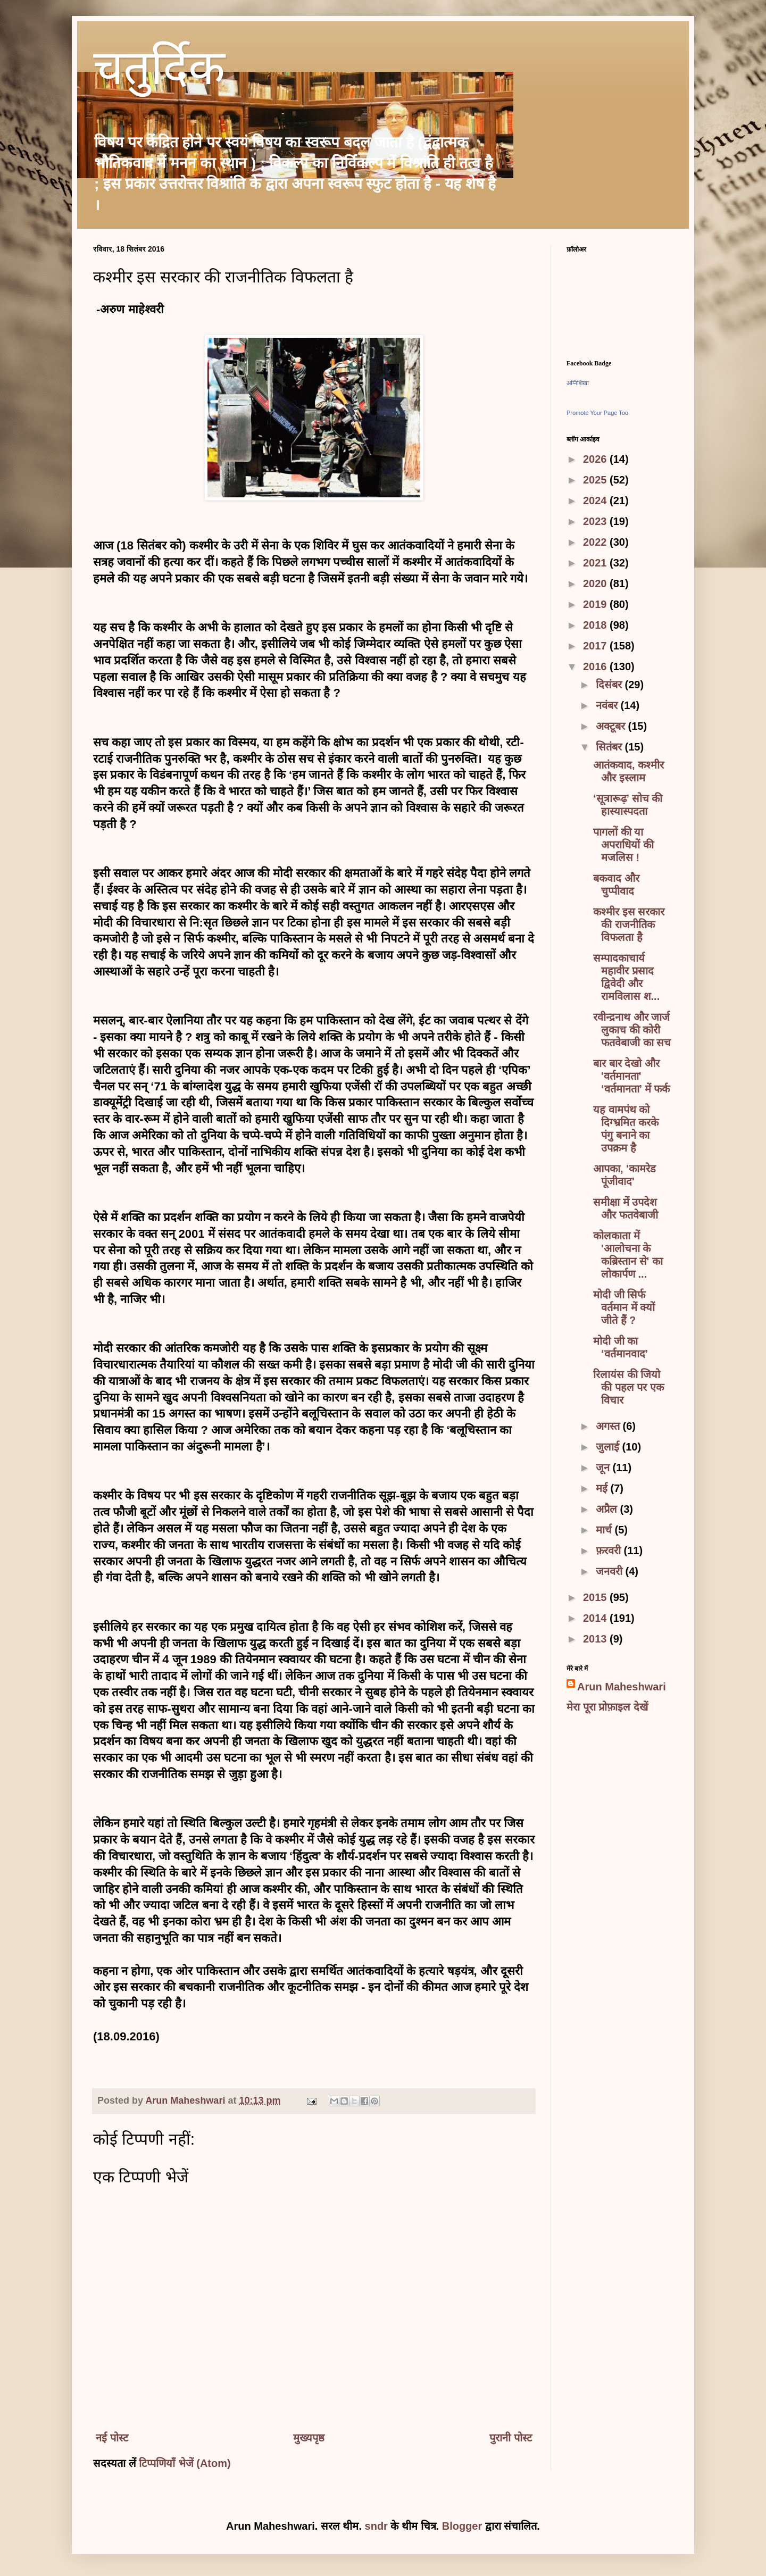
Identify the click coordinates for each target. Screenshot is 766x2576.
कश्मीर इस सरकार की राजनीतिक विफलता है (628, 924)
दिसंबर (610, 684)
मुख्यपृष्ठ (308, 2438)
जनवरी (611, 1571)
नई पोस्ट (112, 2438)
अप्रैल (608, 1509)
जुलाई (609, 1447)
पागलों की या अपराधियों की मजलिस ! (623, 844)
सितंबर (610, 747)
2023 (596, 521)
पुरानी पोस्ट (510, 2438)
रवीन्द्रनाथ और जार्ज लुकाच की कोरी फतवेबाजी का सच (632, 1029)
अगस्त (609, 1426)
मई (603, 1488)
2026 (596, 459)
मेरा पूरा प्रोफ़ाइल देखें (607, 1707)
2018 (596, 625)
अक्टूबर (612, 726)
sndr (376, 2526)
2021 (596, 563)
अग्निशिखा (578, 383)
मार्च (605, 1530)
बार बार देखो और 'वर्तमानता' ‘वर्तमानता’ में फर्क (631, 1076)
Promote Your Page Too (597, 413)
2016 (596, 666)
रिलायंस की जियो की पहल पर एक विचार (628, 1387)
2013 (596, 1639)
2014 (596, 1618)
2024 (596, 500)
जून (604, 1467)
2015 (596, 1597)
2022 (596, 542)
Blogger (462, 2526)
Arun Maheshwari (621, 1687)
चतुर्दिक (159, 72)
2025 (596, 480)
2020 (596, 583)
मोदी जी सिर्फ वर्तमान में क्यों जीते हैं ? (624, 1307)
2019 (596, 604)
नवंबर (608, 705)
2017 (596, 646)
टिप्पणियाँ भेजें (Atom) (185, 2463)
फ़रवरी (610, 1550)
